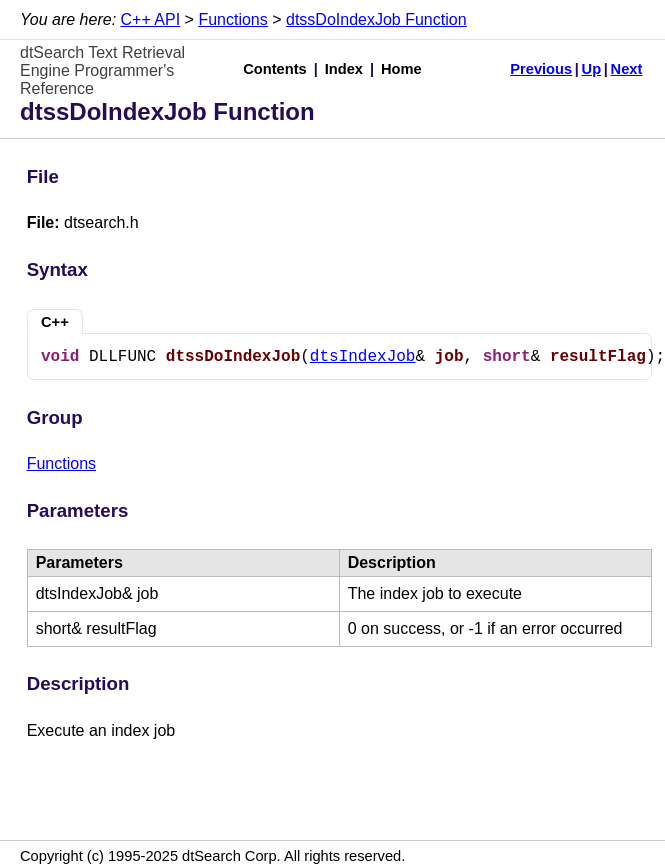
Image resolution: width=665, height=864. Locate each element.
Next (627, 69)
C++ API (151, 19)
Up (592, 69)
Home (401, 69)
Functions (232, 19)
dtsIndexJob (363, 357)
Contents (275, 69)
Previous (541, 69)
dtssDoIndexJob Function (376, 19)
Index (344, 69)
